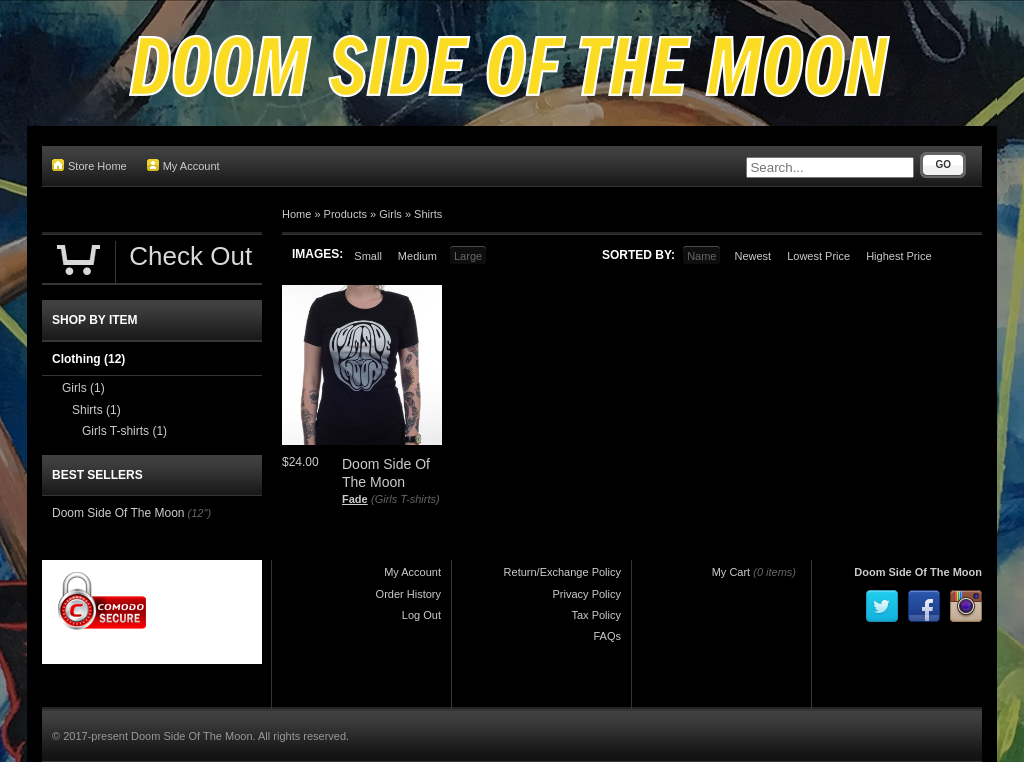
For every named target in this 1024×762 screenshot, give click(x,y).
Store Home (89, 165)
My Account (183, 165)
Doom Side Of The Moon (118, 513)
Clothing (88, 359)
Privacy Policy (587, 594)
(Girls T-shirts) (405, 499)
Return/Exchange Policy (562, 572)
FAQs (607, 636)
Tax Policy (596, 615)
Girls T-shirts (124, 431)
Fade (355, 499)
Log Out (421, 615)
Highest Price (898, 256)
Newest (752, 256)
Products (345, 214)
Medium (417, 256)
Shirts (428, 214)
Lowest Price (818, 256)
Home (296, 214)
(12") (199, 513)
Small (368, 256)
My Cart (731, 572)
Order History (408, 594)
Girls (390, 214)
